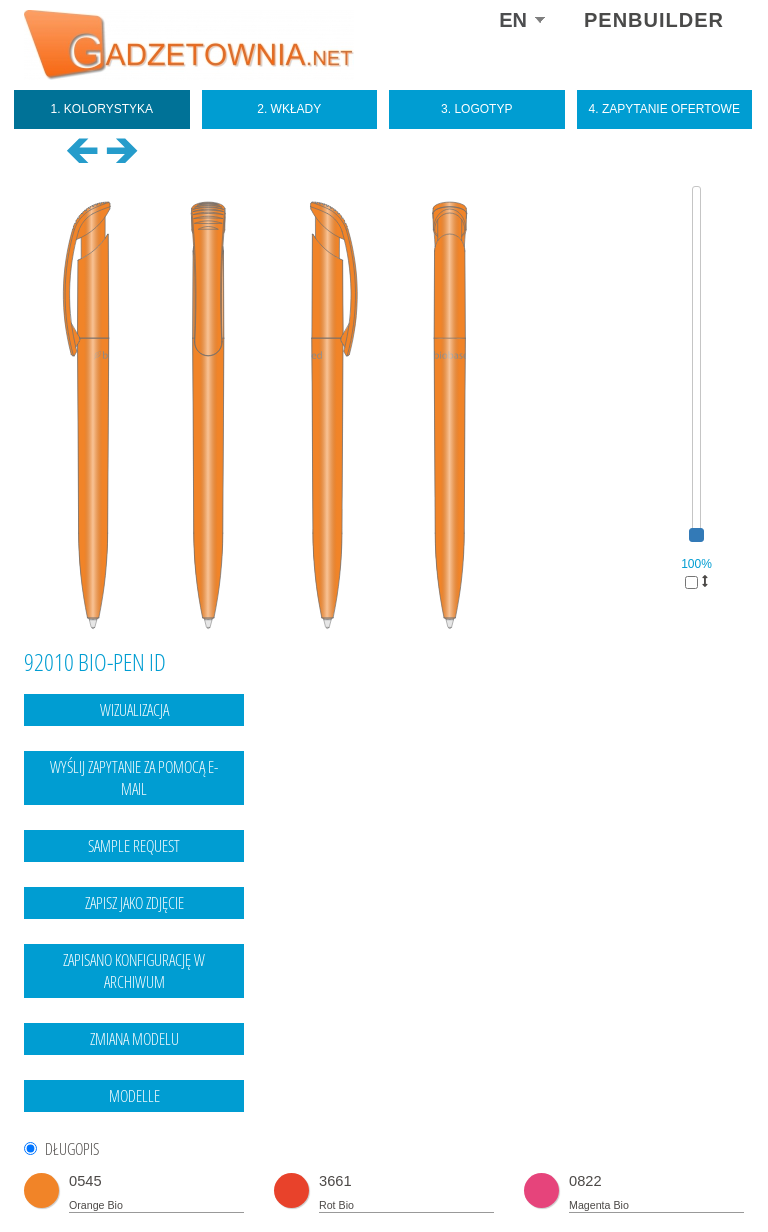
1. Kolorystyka (102, 109)
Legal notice (622, 1176)
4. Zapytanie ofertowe (664, 109)
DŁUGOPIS (72, 1149)
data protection (704, 1176)
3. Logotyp (476, 109)
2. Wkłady (289, 109)
